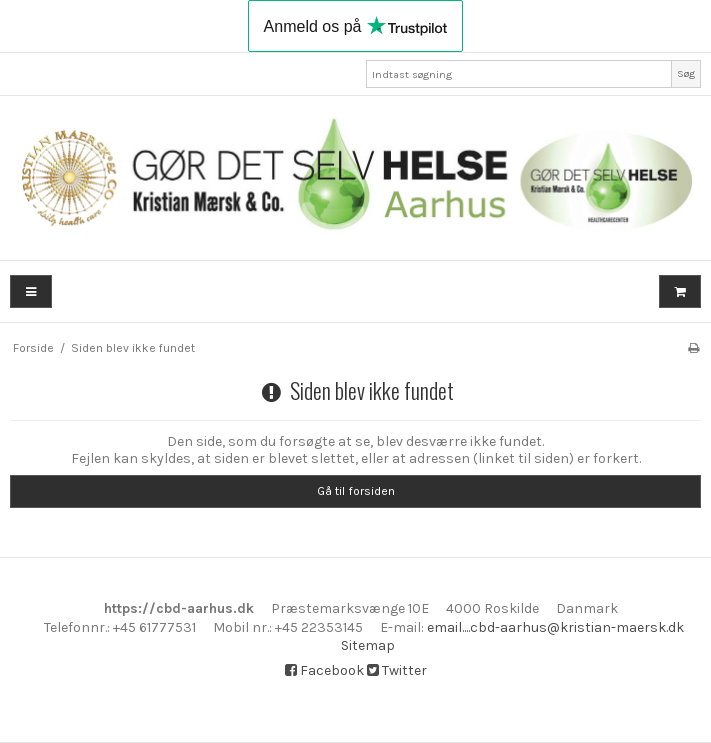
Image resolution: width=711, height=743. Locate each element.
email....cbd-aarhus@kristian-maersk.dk (555, 627)
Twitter (397, 670)
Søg (686, 73)
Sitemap (368, 645)
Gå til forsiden (356, 491)
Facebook (324, 670)
